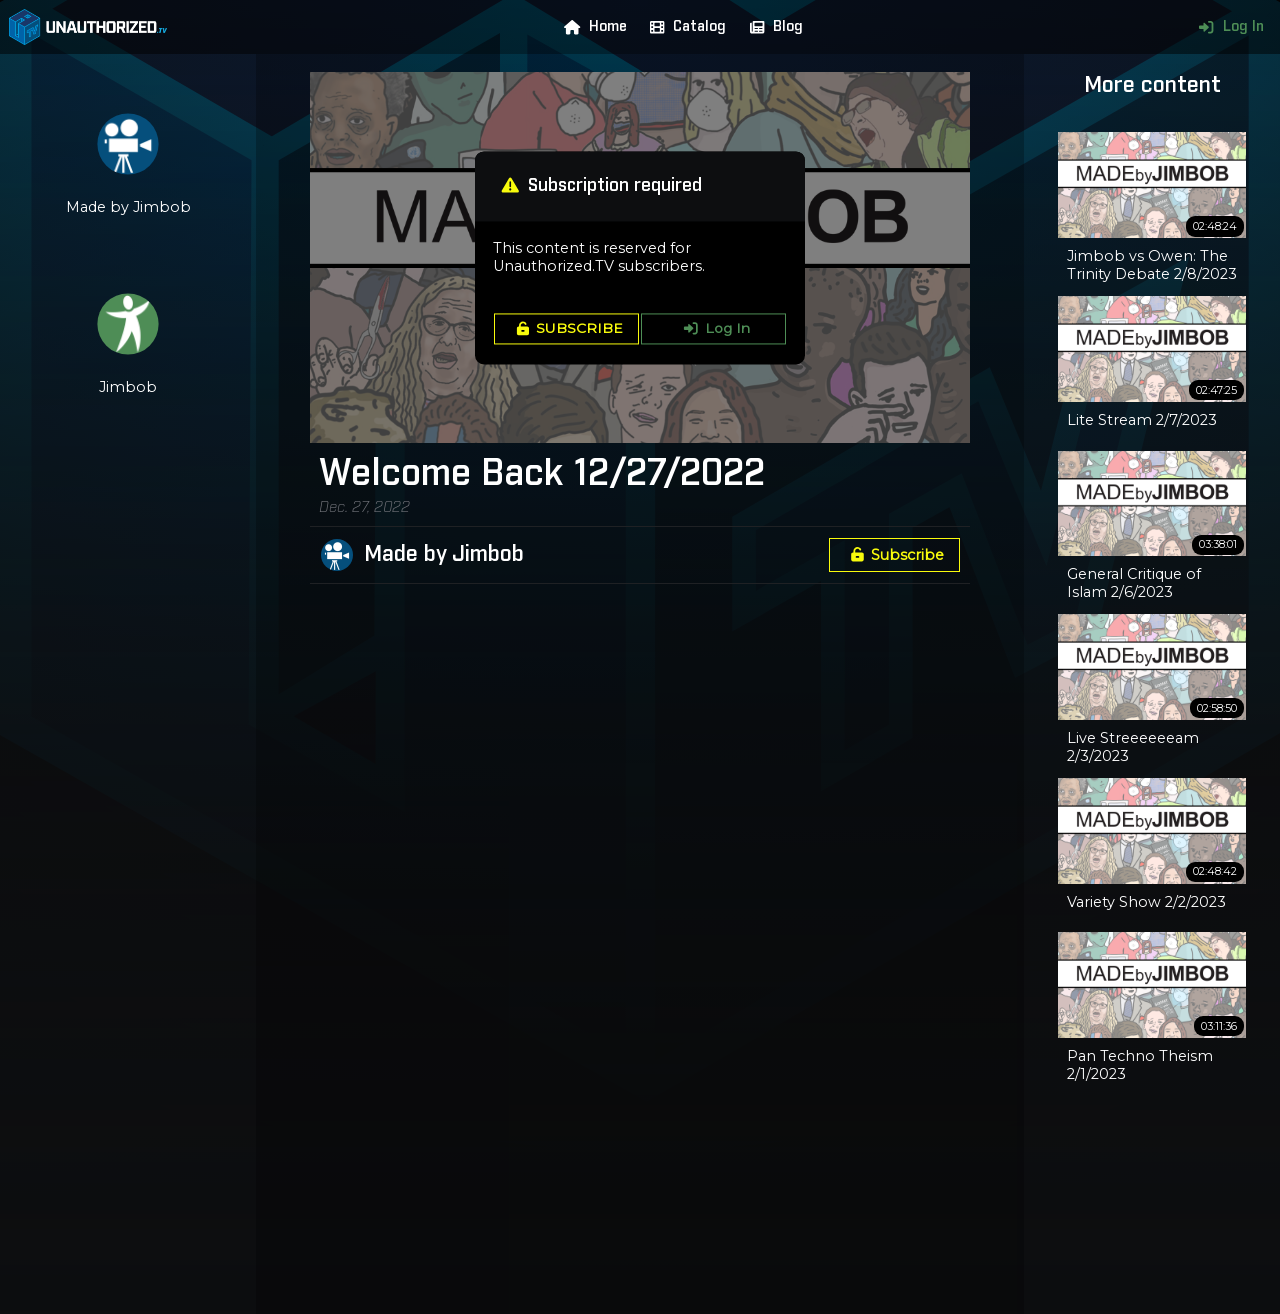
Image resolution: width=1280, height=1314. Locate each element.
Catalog (683, 27)
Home (591, 27)
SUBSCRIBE (566, 329)
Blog (772, 27)
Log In (1226, 27)
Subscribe (894, 555)
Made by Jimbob (444, 555)
